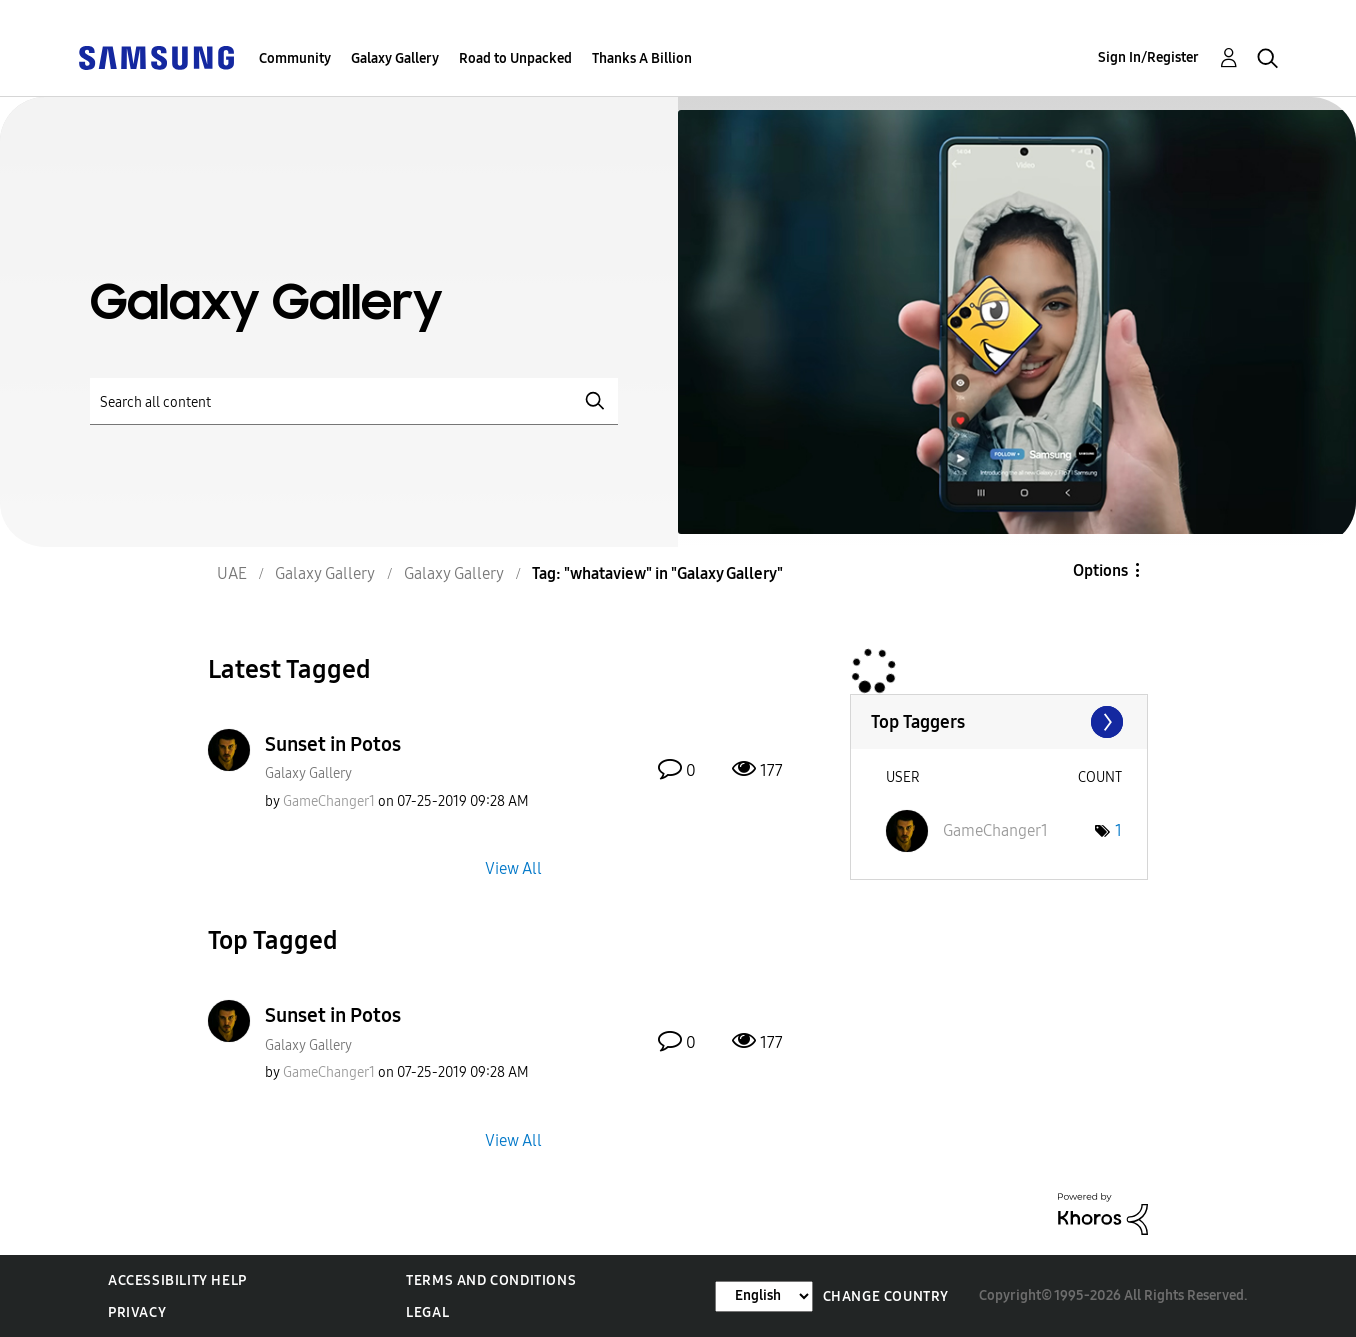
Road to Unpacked (515, 58)
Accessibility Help (177, 1280)
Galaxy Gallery (395, 58)
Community (295, 58)
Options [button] (1100, 570)
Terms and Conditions (491, 1280)
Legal (427, 1312)
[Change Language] (764, 1296)
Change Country (886, 1296)
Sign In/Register (1148, 57)
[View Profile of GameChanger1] (329, 801)
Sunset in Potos (333, 744)
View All (513, 868)
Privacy (137, 1312)
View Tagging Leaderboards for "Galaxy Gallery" (999, 722)
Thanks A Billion (642, 58)
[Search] (354, 401)
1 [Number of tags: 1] (1118, 830)
